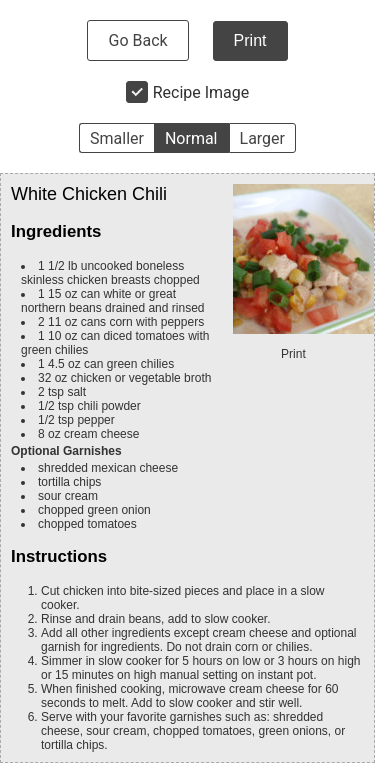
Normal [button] (191, 138)
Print (250, 40)
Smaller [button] (117, 138)
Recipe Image (201, 92)
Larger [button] (262, 138)
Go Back (137, 40)
